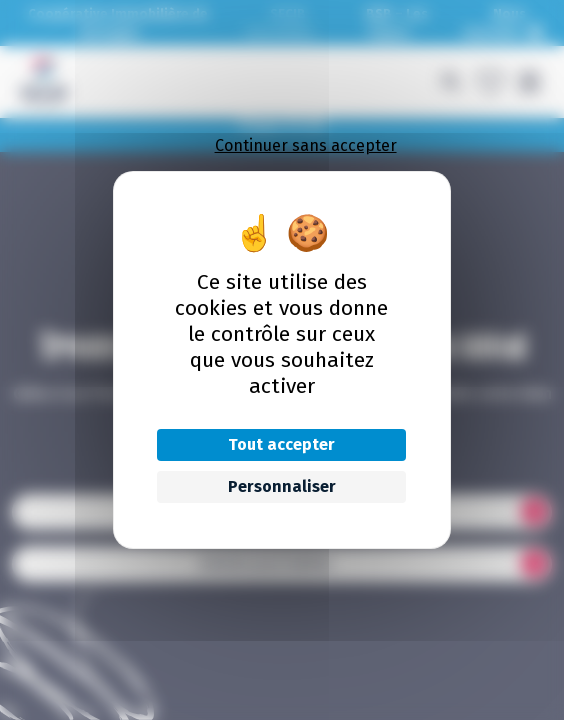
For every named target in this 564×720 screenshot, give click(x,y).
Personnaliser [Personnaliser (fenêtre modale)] (282, 486)
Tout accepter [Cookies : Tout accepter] (281, 444)
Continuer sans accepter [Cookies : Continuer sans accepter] (306, 145)
